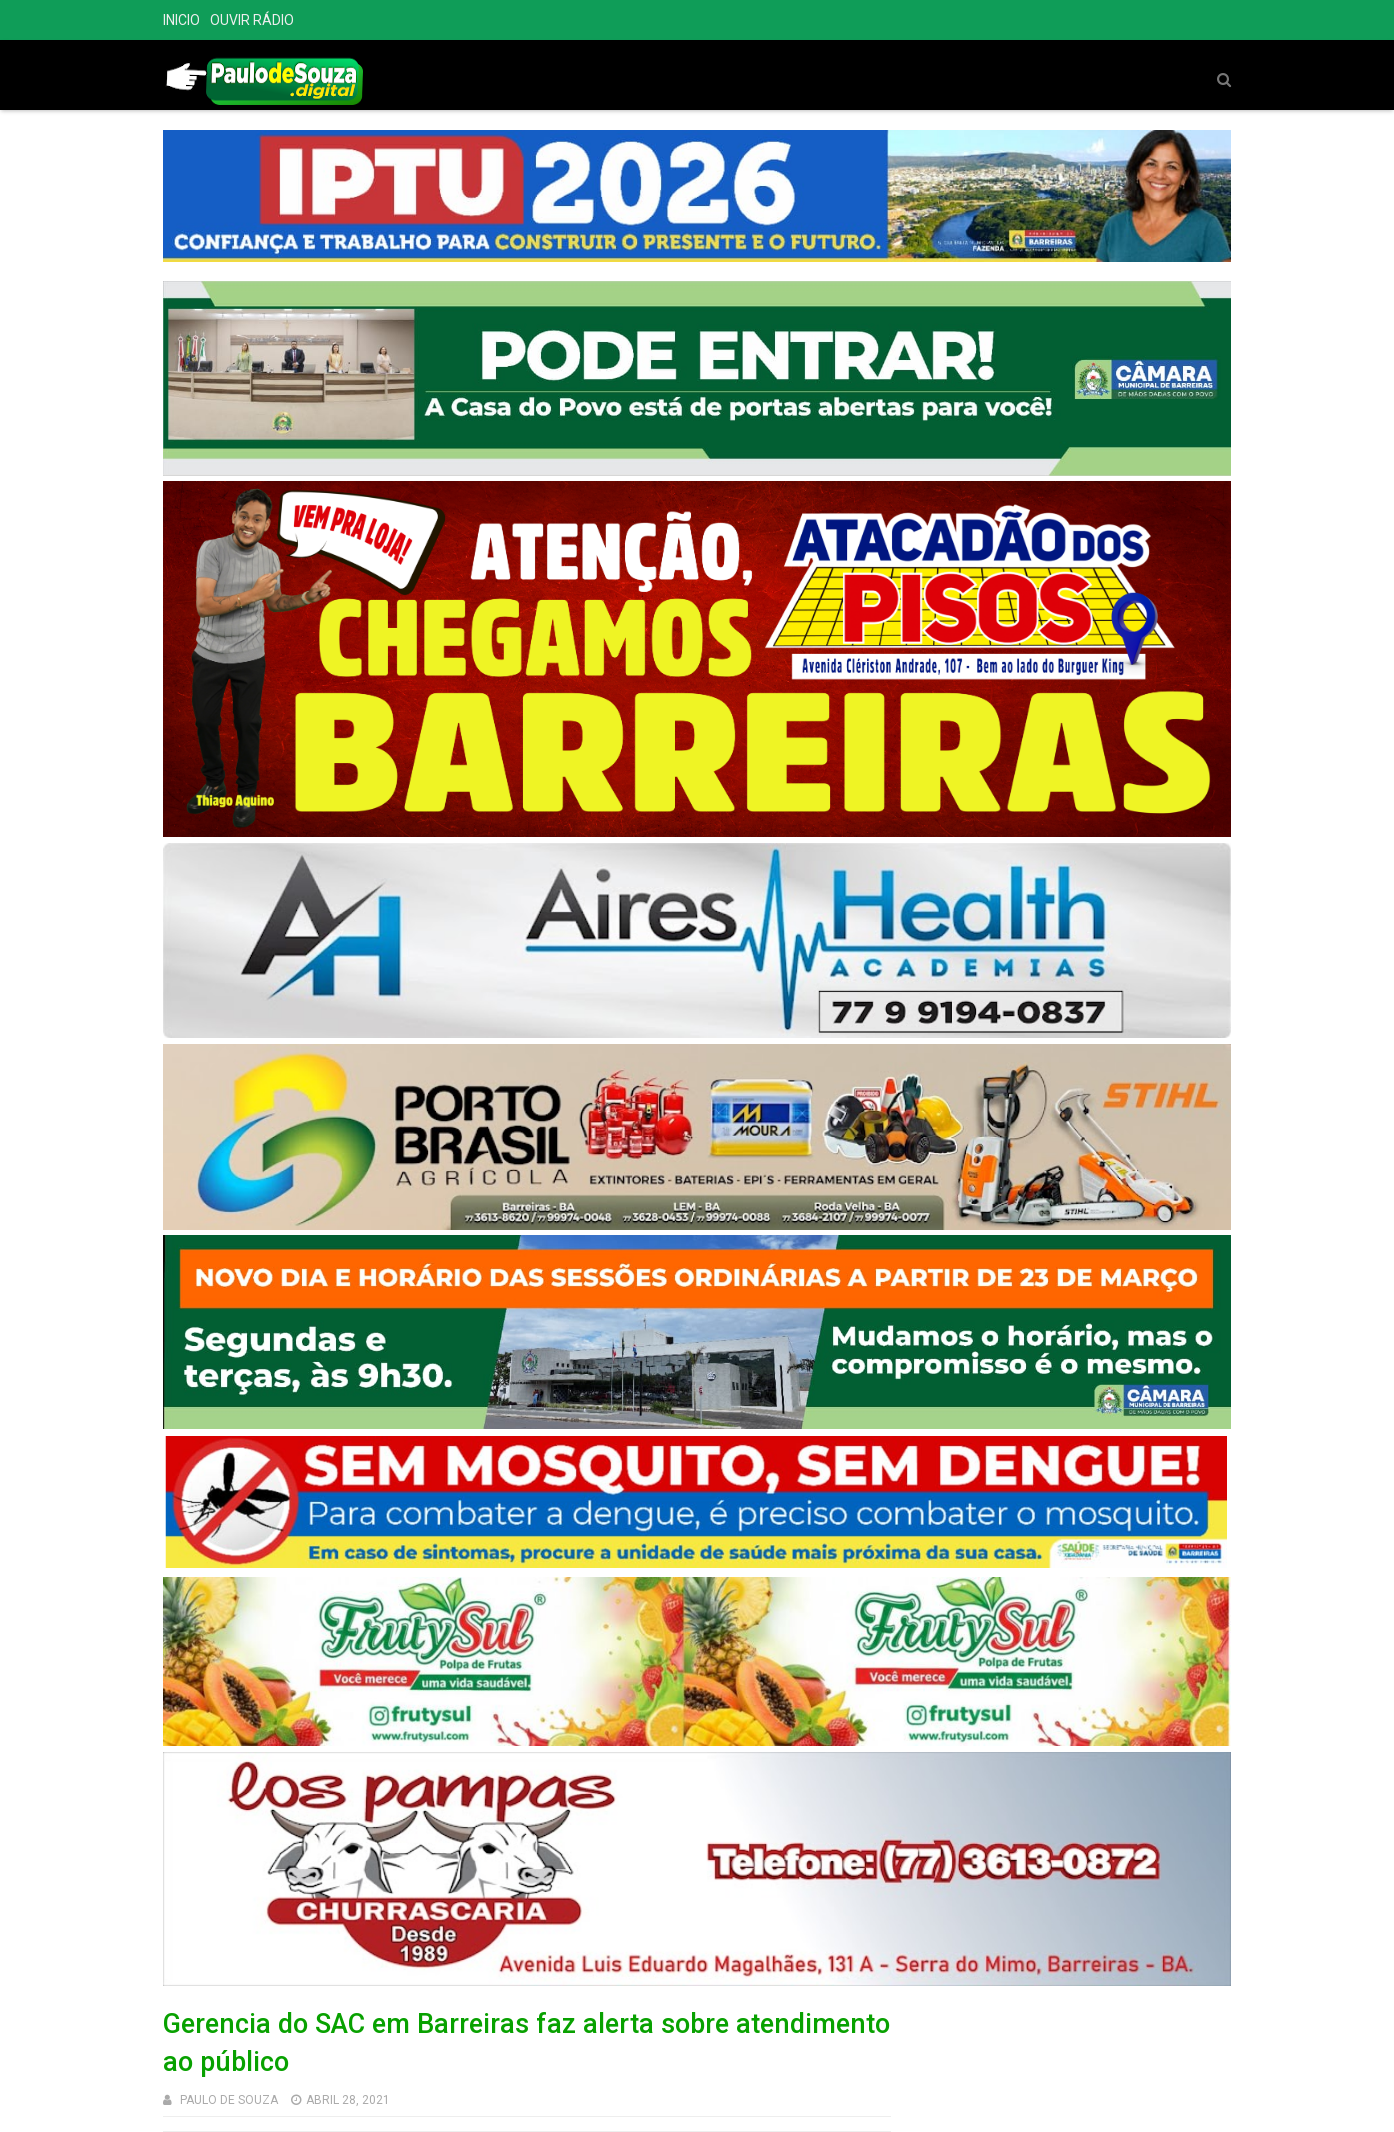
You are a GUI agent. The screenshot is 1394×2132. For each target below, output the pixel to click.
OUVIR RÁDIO (252, 20)
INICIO (181, 20)
